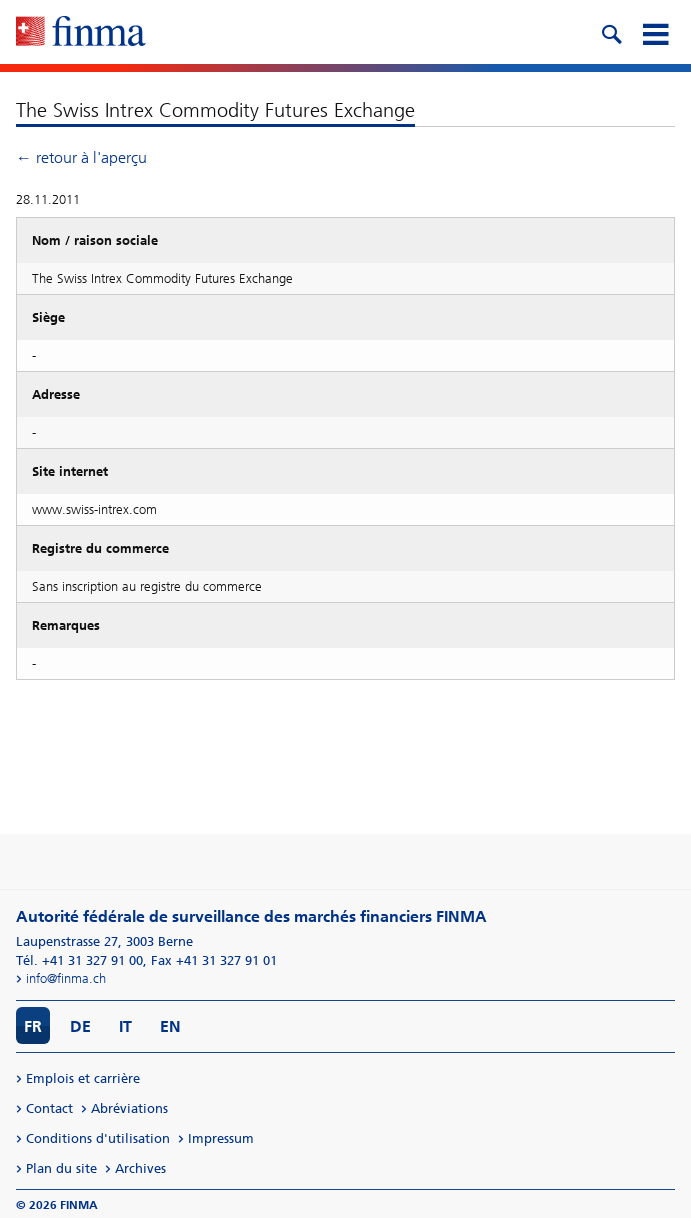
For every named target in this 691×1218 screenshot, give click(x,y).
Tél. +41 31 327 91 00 (79, 960)
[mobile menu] (655, 32)
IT (125, 1026)
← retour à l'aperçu (81, 157)
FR (33, 1026)
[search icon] (611, 32)
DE (80, 1026)
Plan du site (61, 1168)
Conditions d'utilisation (98, 1138)
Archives (140, 1168)
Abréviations (129, 1108)
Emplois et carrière (83, 1078)
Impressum (221, 1138)
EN (170, 1026)
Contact (49, 1108)
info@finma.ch (66, 978)
